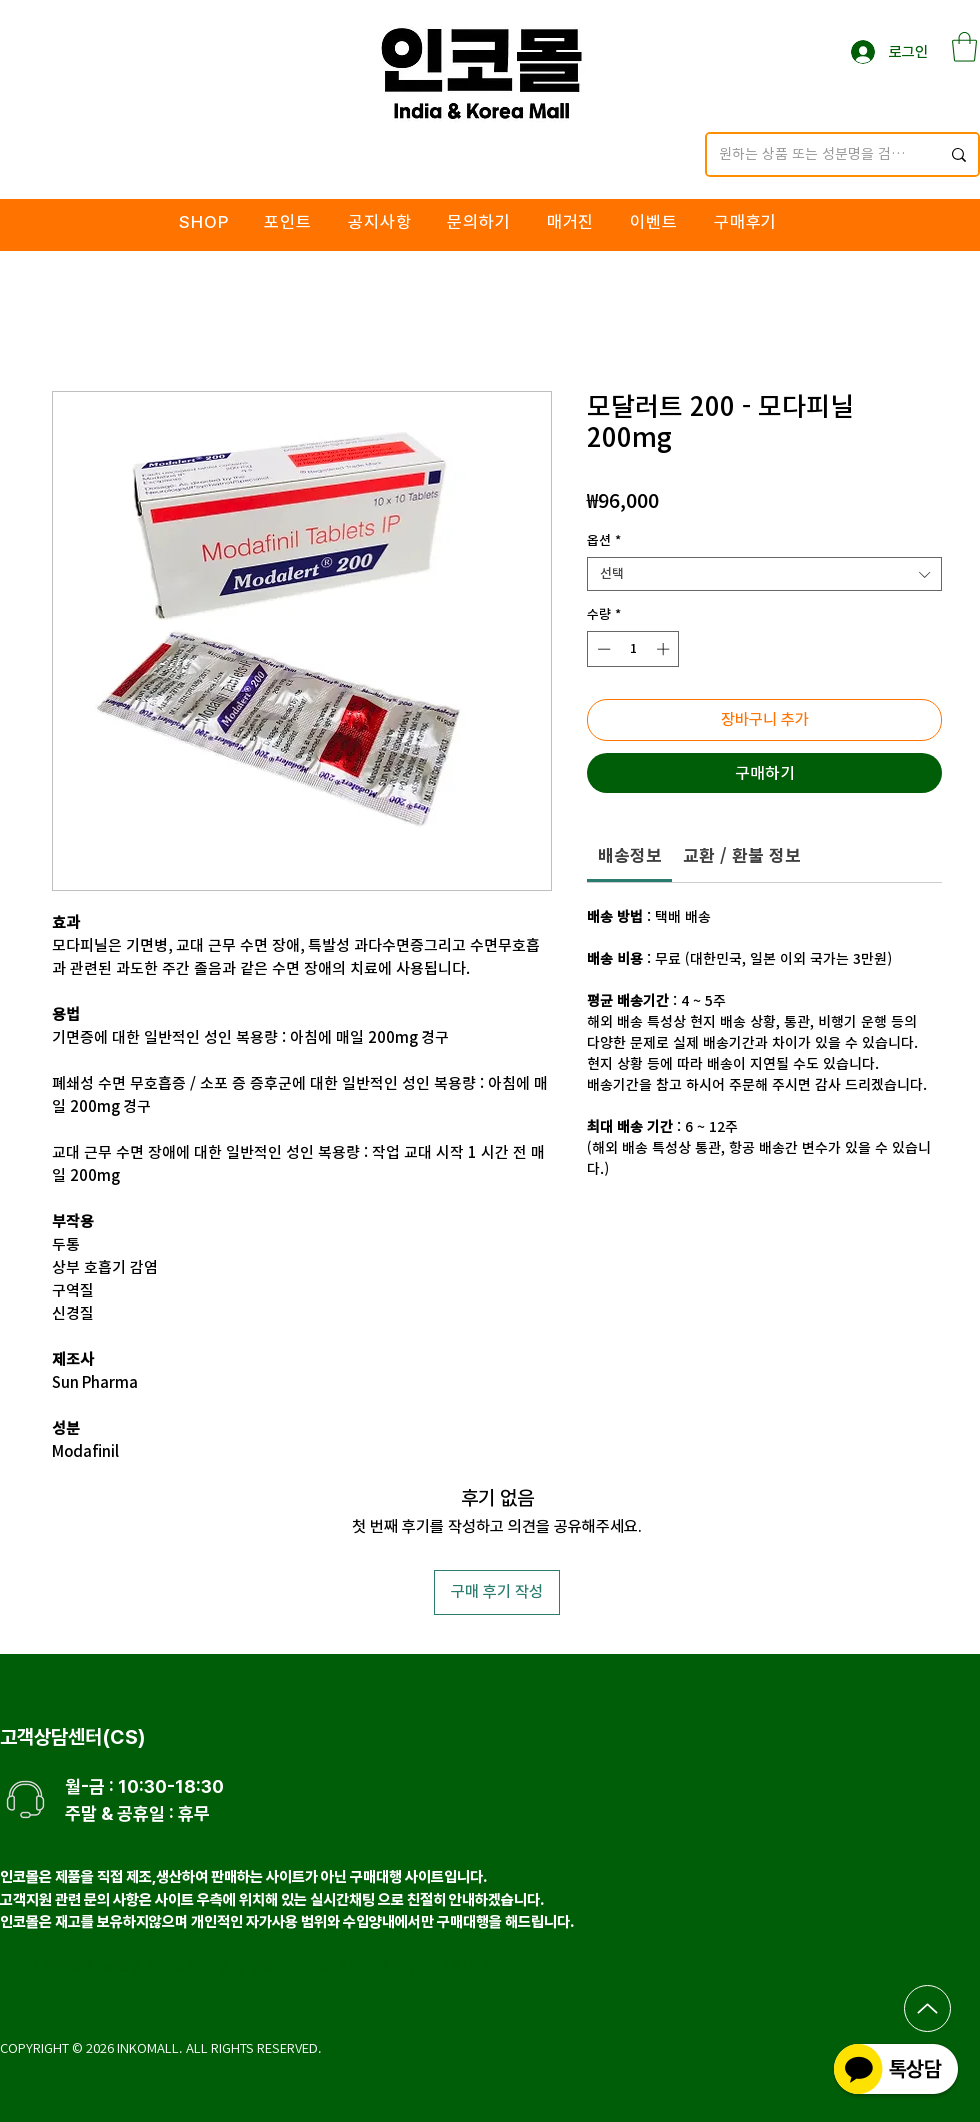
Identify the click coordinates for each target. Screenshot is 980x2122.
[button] (964, 47)
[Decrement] (602, 649)
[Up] (927, 2008)
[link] (630, 855)
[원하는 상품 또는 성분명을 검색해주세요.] (814, 154)
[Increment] (665, 649)
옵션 (604, 540)
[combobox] (764, 574)
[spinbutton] (633, 649)
